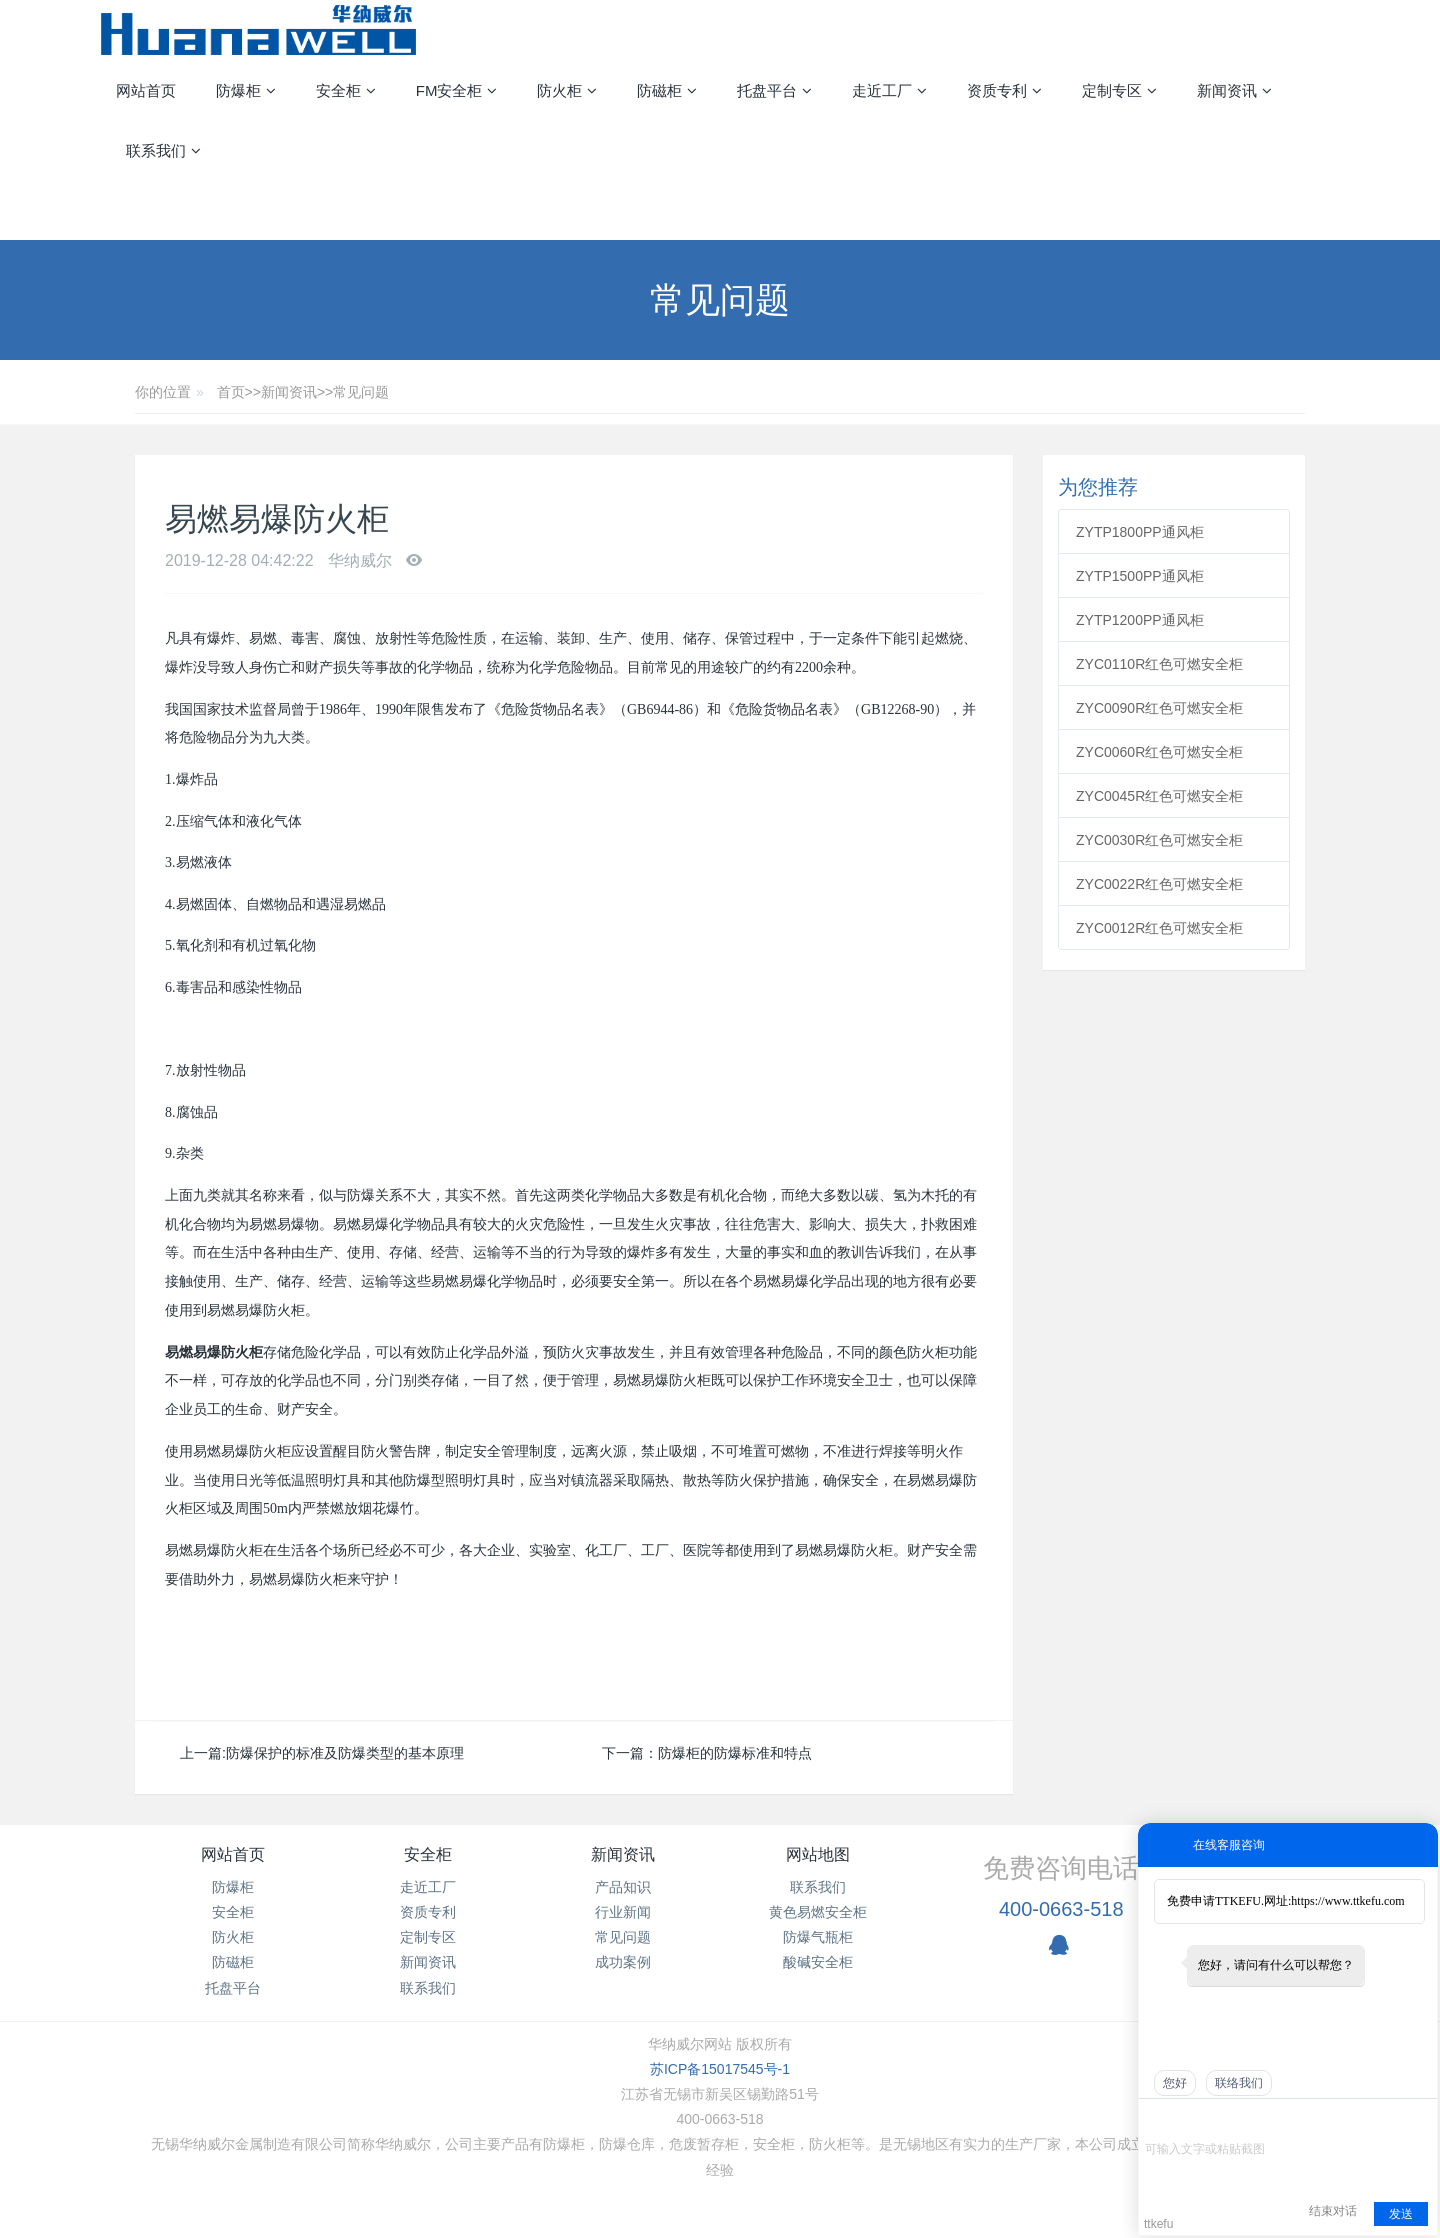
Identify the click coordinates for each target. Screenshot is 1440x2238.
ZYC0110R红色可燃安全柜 (1159, 664)
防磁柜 (233, 1962)
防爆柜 (233, 1887)
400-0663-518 (1061, 1909)
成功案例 (623, 1962)
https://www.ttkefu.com (1347, 1901)
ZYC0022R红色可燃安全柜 (1159, 884)
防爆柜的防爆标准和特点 (735, 1753)
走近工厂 (428, 1887)
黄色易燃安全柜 (818, 1912)
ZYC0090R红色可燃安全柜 (1159, 708)
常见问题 (361, 392)
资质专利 (428, 1912)
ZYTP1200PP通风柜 (1140, 620)
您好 (1175, 2083)
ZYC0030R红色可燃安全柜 (1159, 840)
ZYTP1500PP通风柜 (1140, 576)
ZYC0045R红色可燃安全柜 (1159, 796)
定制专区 (428, 1937)
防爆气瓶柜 (818, 1937)
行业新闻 (623, 1912)
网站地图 (818, 1854)
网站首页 (146, 90)
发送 (1401, 2214)
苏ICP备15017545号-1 (720, 2069)
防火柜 (233, 1937)
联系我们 (428, 1988)
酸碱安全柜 (818, 1962)
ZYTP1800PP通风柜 (1140, 532)
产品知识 (623, 1887)
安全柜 (233, 1912)
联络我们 (1239, 2083)
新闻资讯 (289, 392)
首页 (231, 392)
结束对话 (1333, 2211)
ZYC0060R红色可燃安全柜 (1159, 752)
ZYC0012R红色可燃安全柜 (1159, 928)
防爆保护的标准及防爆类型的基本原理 (345, 1753)
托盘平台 (233, 1988)
